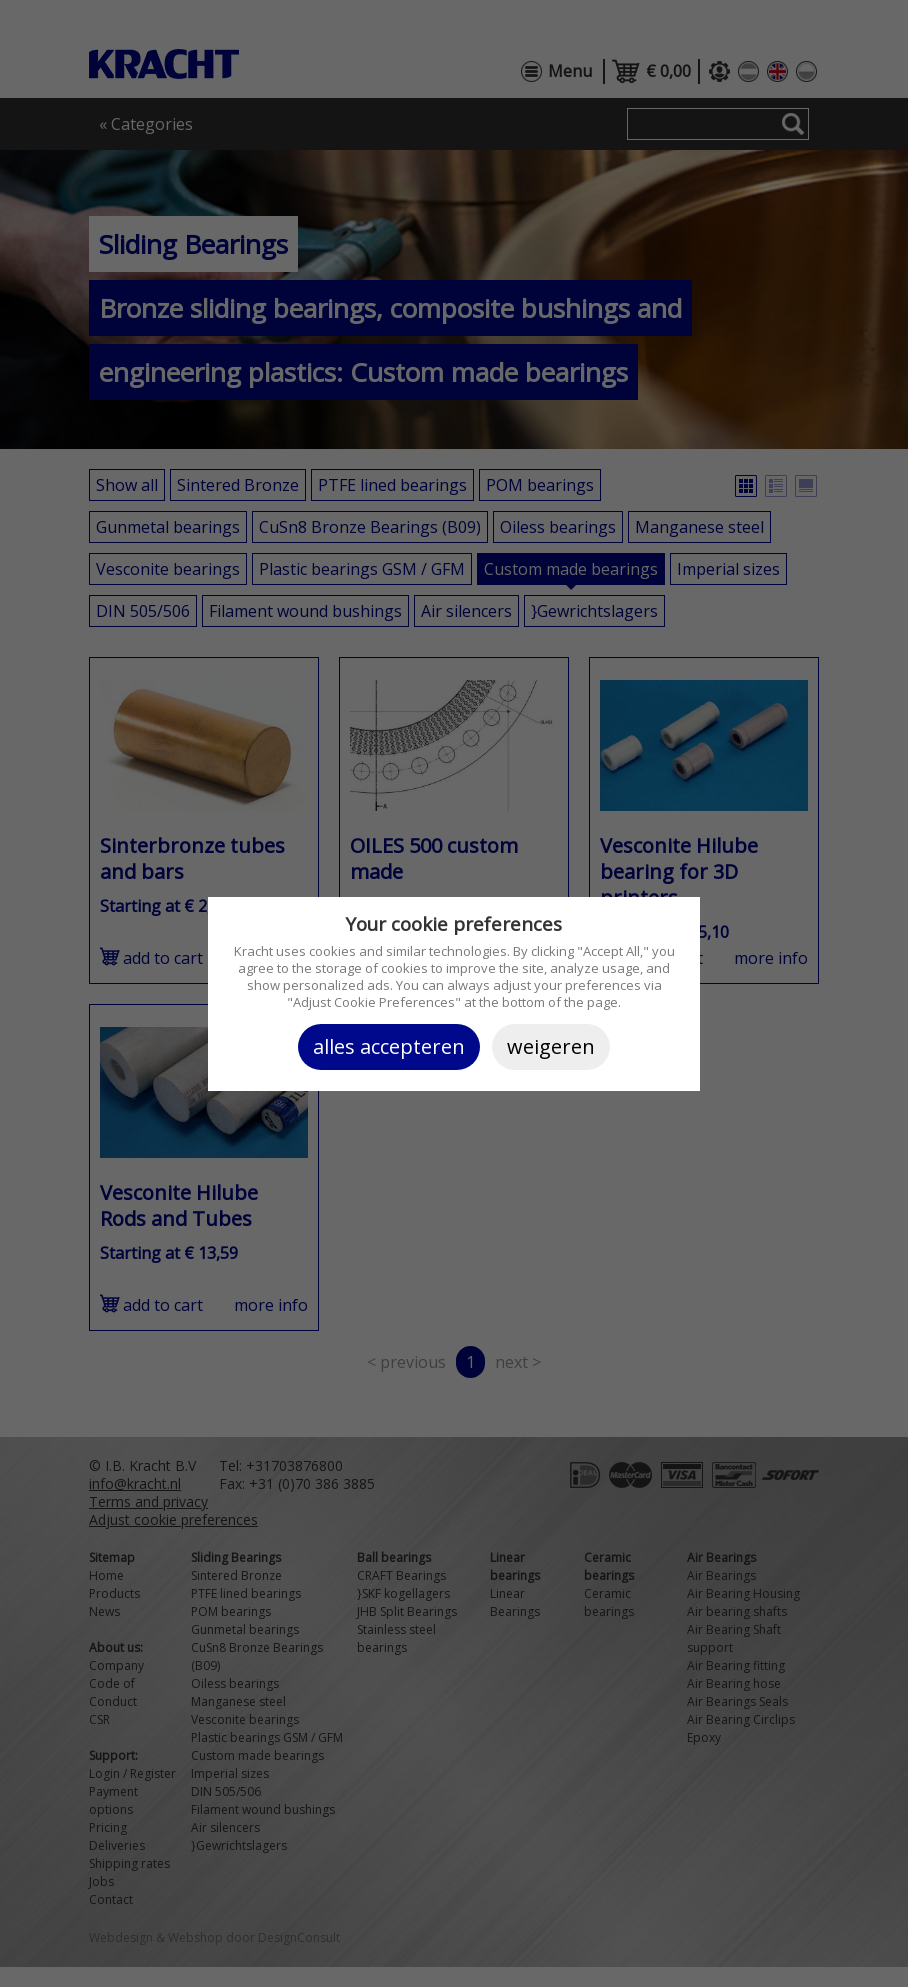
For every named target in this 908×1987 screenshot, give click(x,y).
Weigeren (551, 1046)
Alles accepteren (389, 1046)
